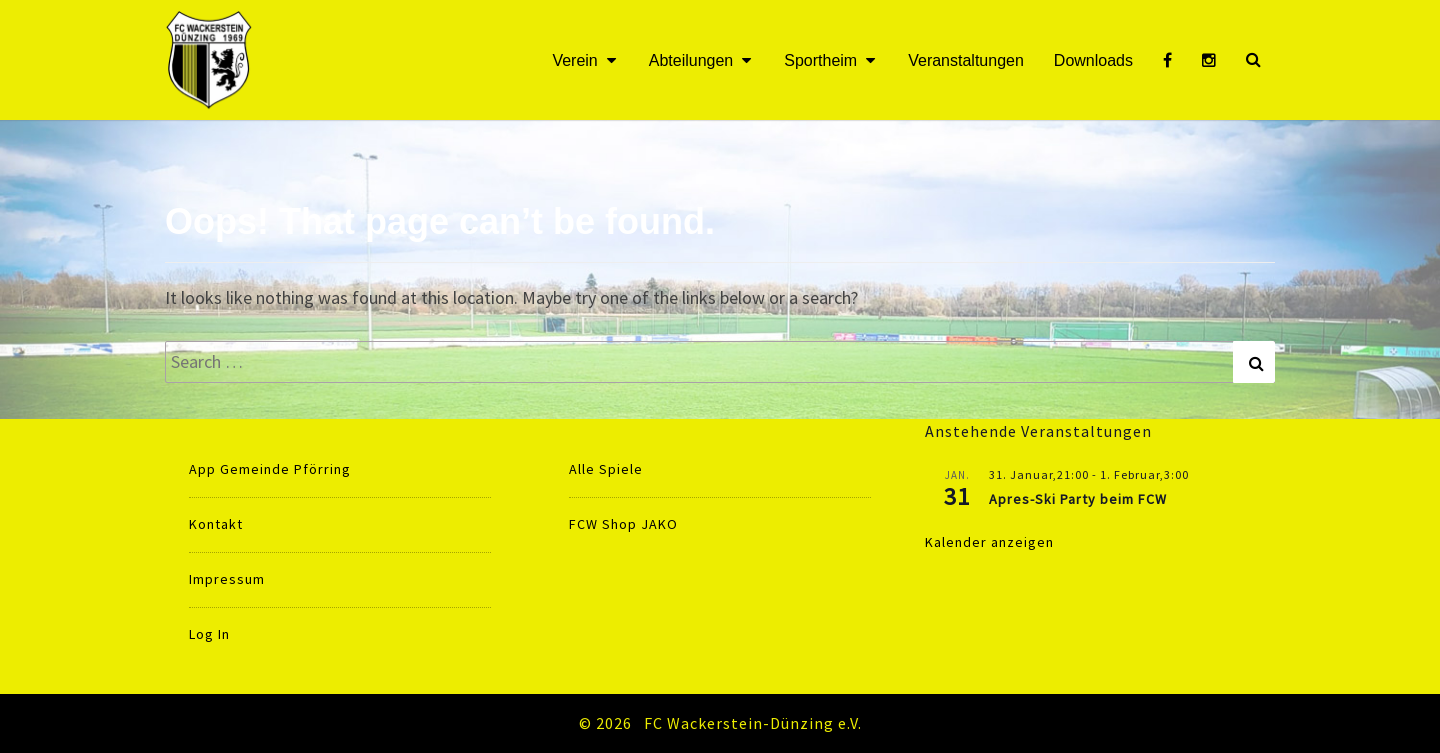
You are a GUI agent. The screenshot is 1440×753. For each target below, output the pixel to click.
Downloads (1093, 60)
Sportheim (820, 60)
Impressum (227, 579)
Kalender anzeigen (989, 542)
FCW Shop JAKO (623, 524)
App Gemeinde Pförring (270, 469)
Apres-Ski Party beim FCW (1078, 499)
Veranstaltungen (966, 60)
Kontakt (216, 524)
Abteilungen (691, 60)
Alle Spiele (606, 469)
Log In (209, 634)
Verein (574, 60)
